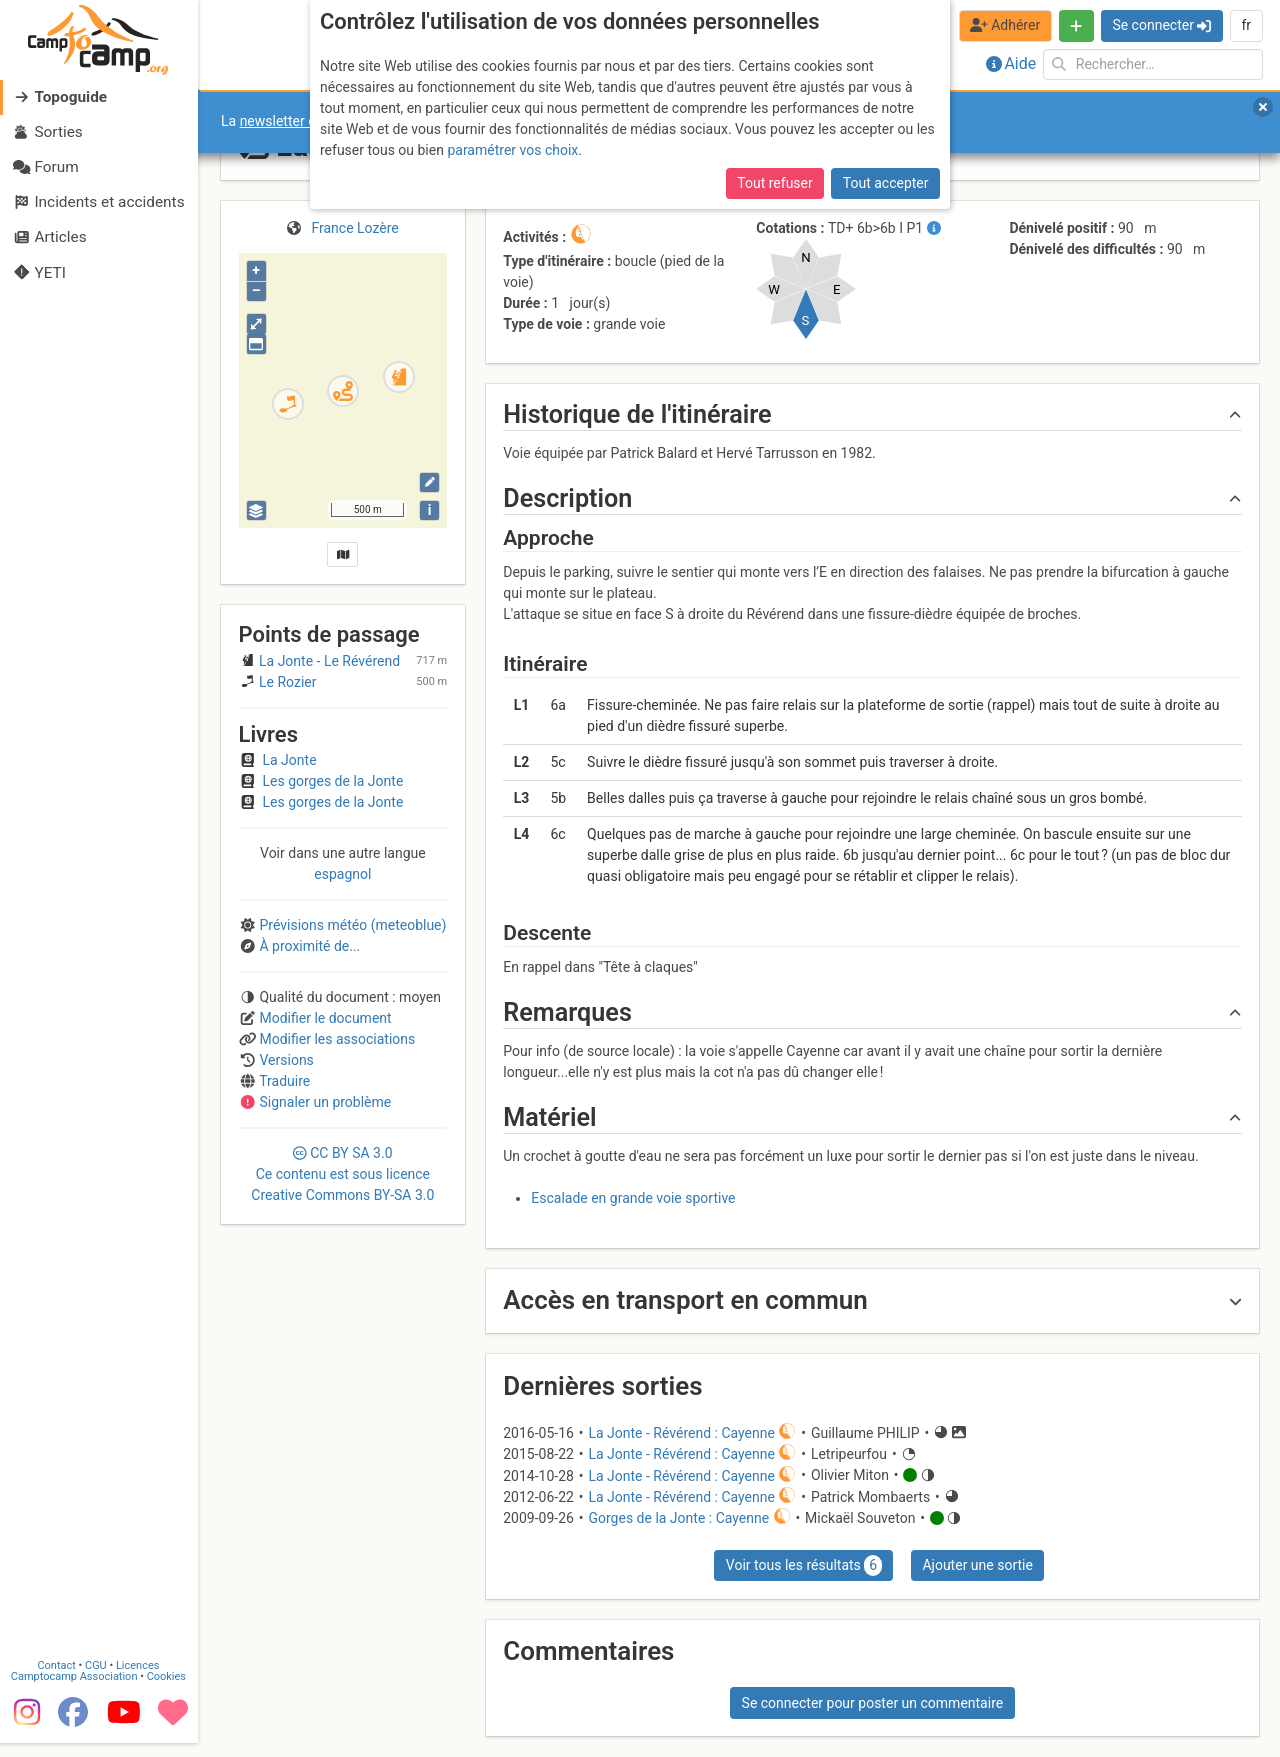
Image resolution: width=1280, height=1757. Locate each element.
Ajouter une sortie (977, 1565)
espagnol (342, 874)
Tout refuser (774, 183)
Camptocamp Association (75, 1690)
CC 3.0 (342, 1174)
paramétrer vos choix (512, 150)
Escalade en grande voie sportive (633, 1198)
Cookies (167, 1690)
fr (1246, 25)
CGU (98, 1679)
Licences (139, 1679)
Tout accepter (886, 183)
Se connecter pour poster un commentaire (873, 1703)
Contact (58, 1679)
